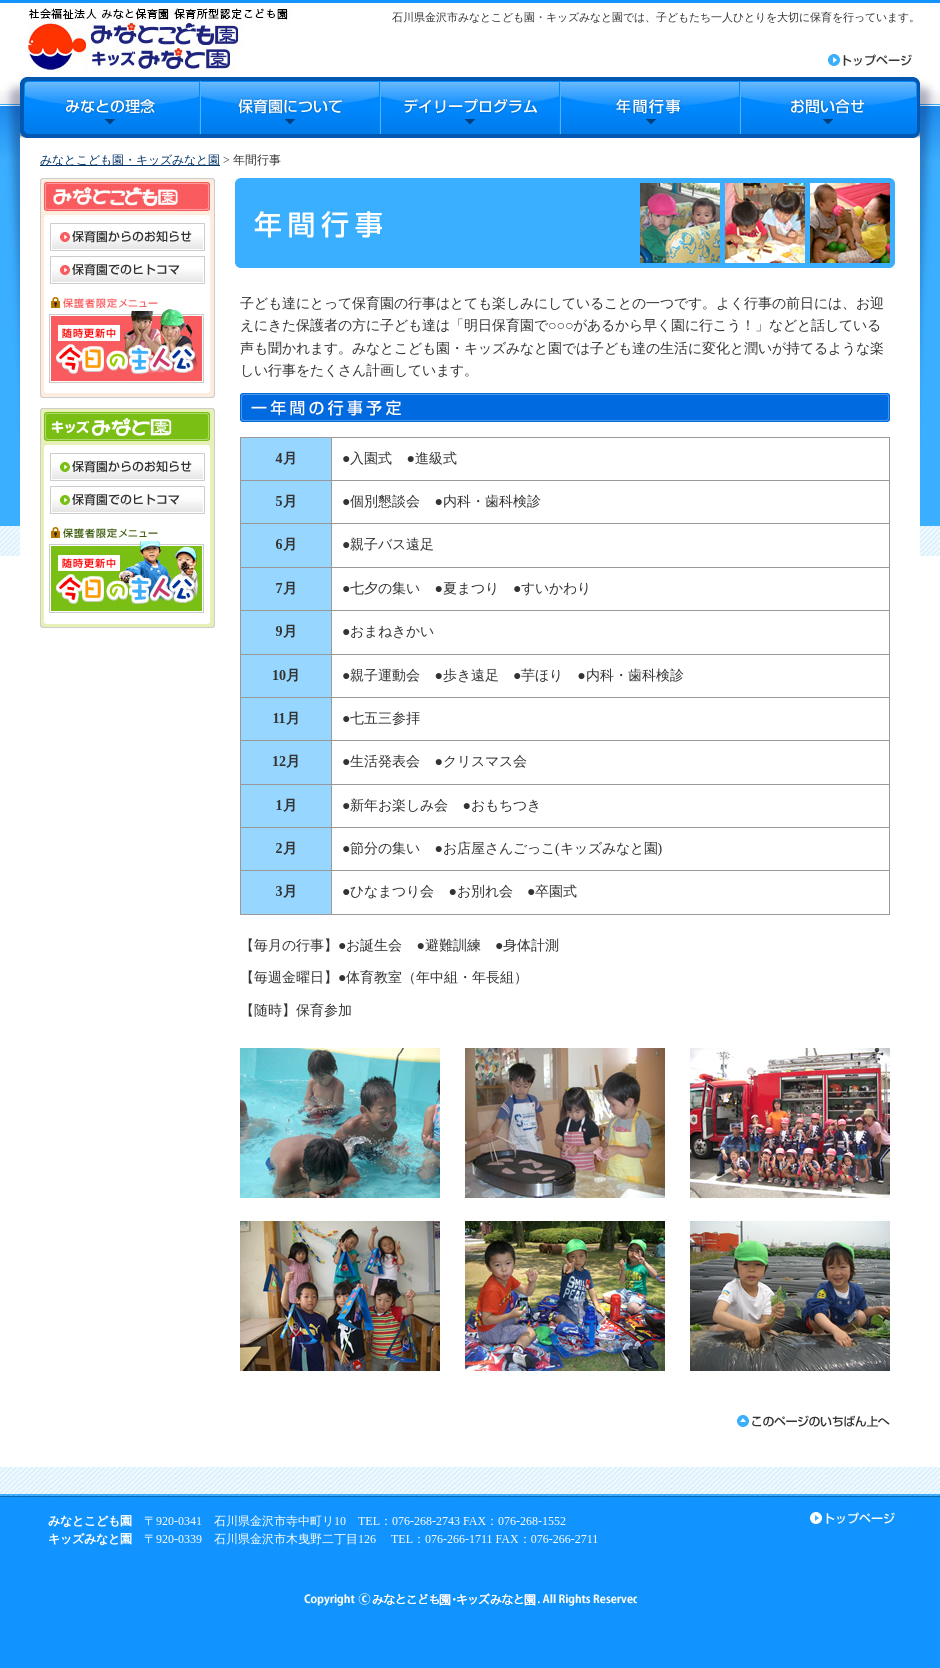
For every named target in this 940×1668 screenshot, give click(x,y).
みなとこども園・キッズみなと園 (130, 160)
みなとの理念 (110, 107)
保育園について (290, 107)
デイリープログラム (470, 107)
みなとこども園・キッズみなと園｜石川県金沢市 (157, 38)
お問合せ (830, 107)
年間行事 (650, 107)
